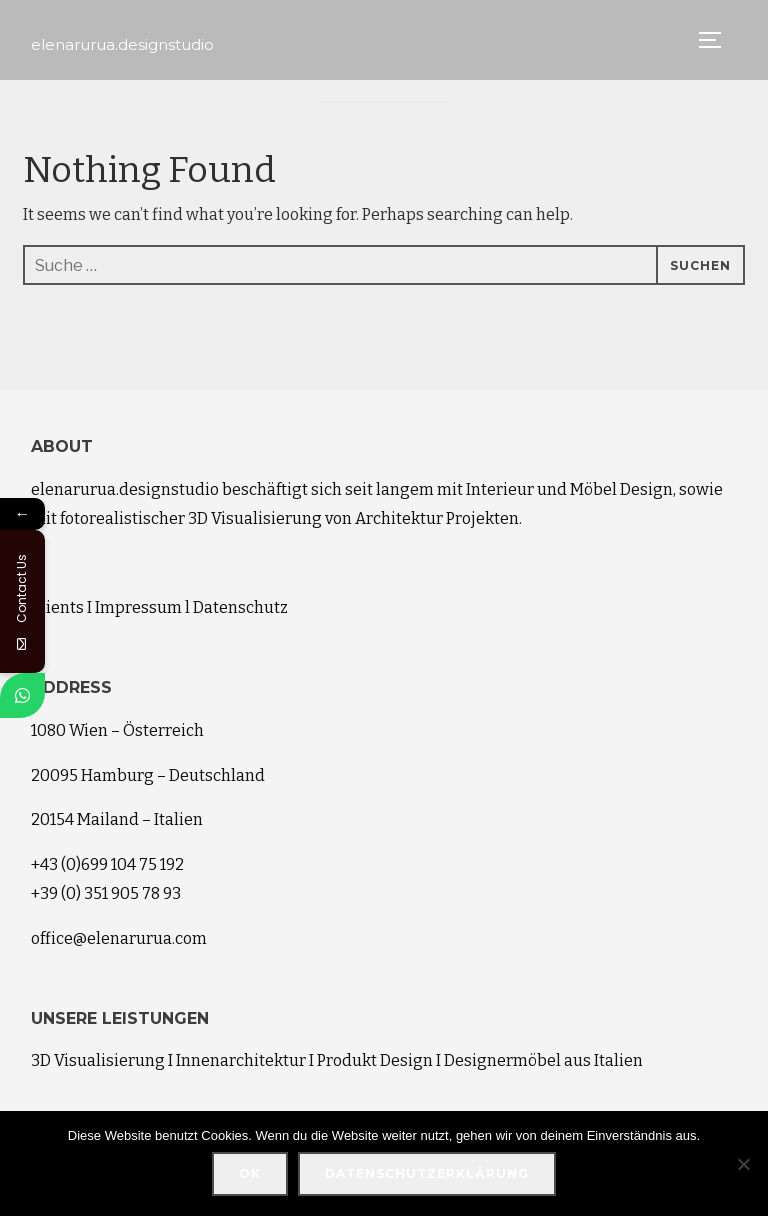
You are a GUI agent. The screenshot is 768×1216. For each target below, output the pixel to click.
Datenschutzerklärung (427, 1173)
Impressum (138, 607)
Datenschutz (240, 607)
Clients (57, 607)
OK (250, 1173)
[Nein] (743, 1164)
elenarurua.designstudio (122, 44)
